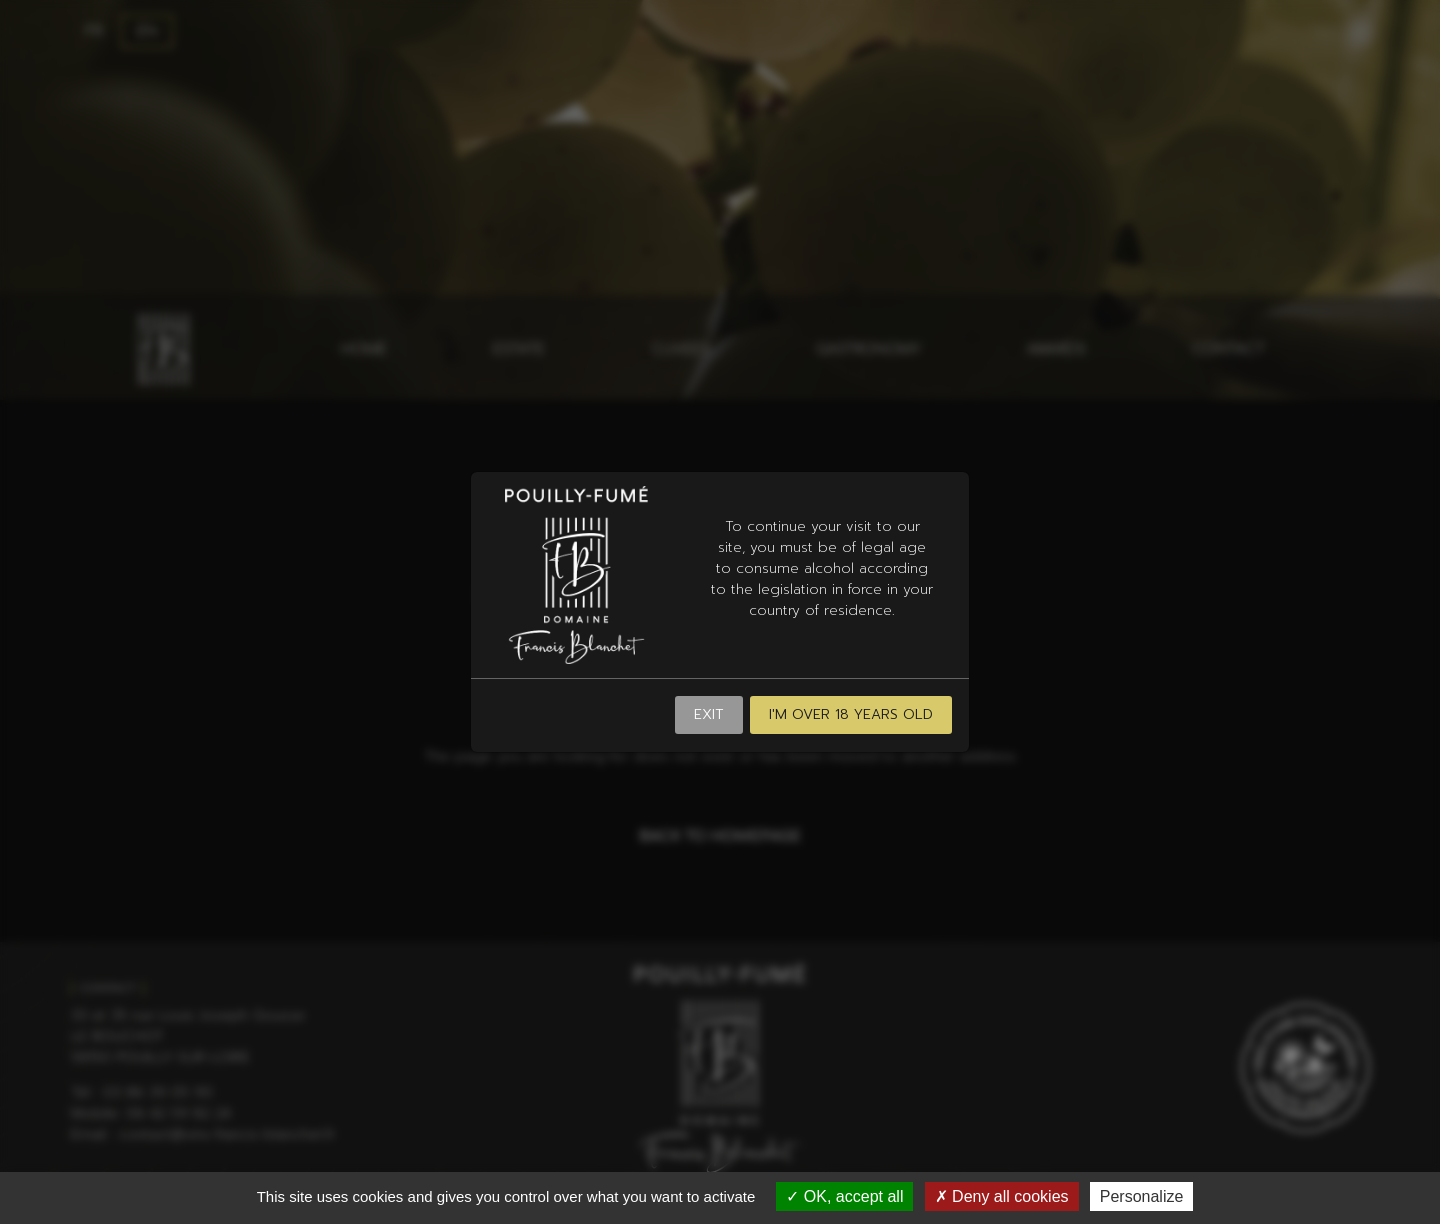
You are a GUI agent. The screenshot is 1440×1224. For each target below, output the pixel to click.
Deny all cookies (1002, 1196)
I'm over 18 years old (851, 714)
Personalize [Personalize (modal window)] (1142, 1196)
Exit (709, 714)
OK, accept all (844, 1196)
